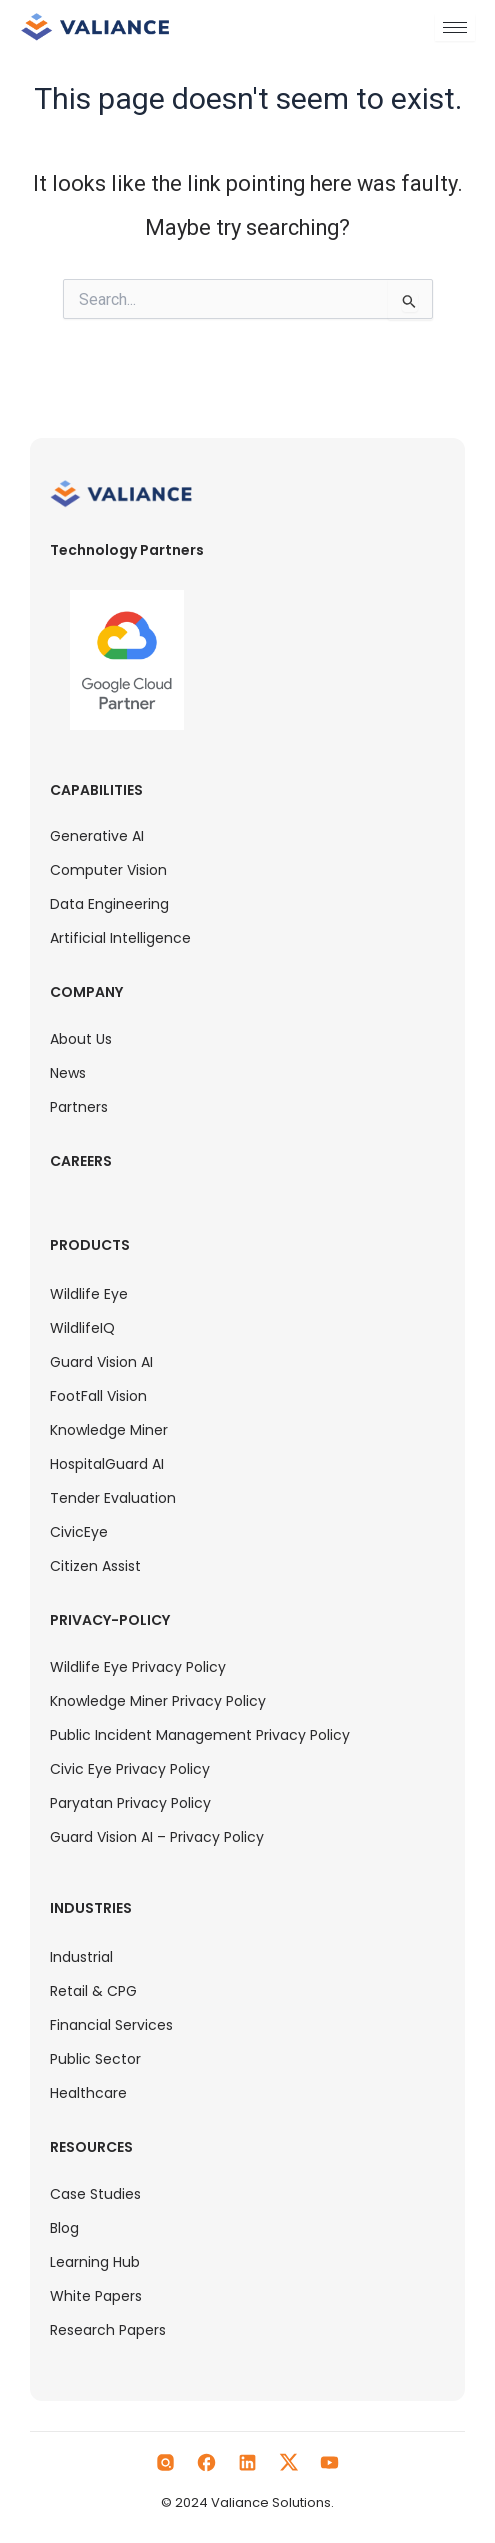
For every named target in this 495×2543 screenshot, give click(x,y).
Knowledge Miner (109, 1430)
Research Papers (108, 2330)
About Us (81, 1039)
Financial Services (111, 2025)
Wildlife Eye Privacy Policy (138, 1667)
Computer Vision (108, 870)
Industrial (81, 1957)
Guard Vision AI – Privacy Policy (157, 1837)
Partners (79, 1107)
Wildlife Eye (89, 1294)
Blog (64, 2228)
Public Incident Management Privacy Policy (200, 1735)
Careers (81, 1161)
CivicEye (79, 1532)
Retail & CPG (93, 1991)
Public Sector (95, 2059)
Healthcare (88, 2093)
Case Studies (95, 2194)
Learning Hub (95, 2262)
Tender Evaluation (113, 1498)
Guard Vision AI (101, 1362)
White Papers (96, 2296)
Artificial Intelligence (120, 938)
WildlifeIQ (82, 1328)
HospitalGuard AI (107, 1464)
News (68, 1073)
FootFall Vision (98, 1396)
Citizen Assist (95, 1566)
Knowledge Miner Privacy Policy (158, 1701)
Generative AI (97, 836)
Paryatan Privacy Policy (130, 1803)
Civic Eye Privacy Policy (130, 1769)
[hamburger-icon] (455, 27)
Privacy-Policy (110, 1620)
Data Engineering (109, 904)
